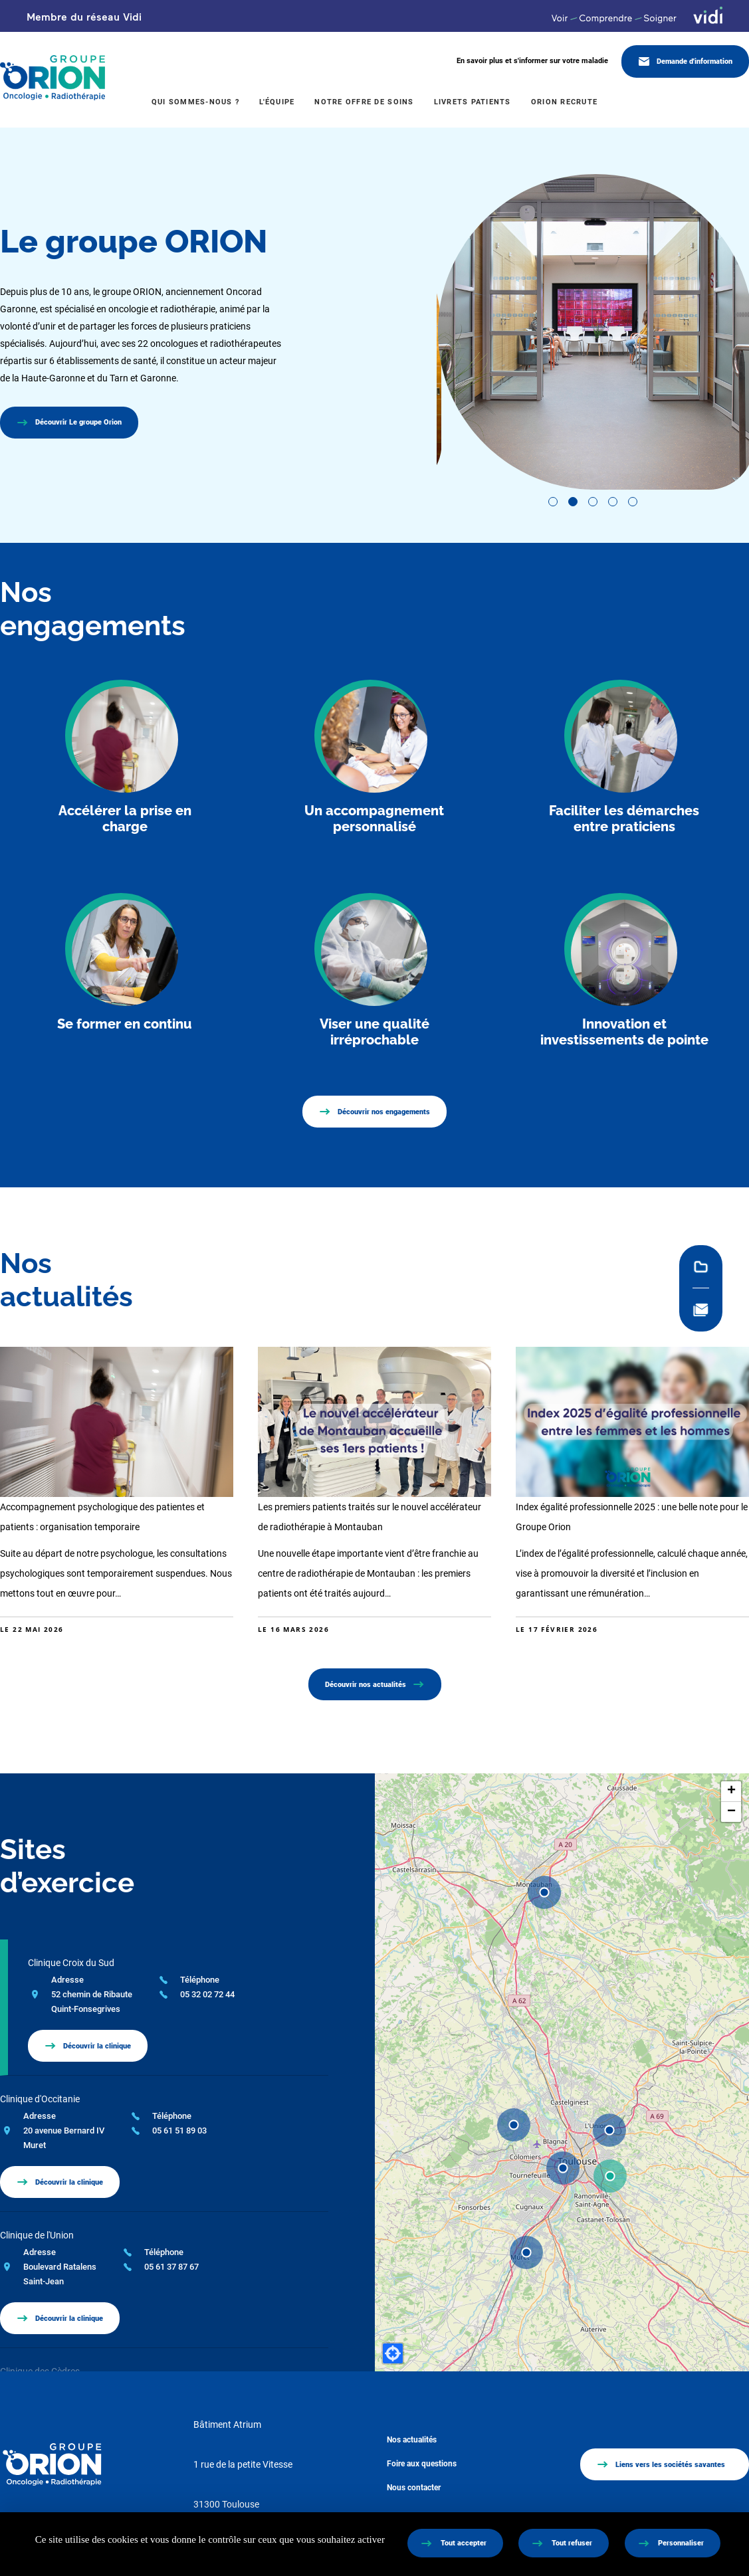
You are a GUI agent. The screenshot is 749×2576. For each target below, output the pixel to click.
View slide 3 (592, 501)
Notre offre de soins (363, 102)
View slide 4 (612, 501)
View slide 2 (573, 501)
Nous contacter (414, 2487)
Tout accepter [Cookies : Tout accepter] (463, 2543)
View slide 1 (553, 501)
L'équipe (276, 102)
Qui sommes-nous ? (195, 102)
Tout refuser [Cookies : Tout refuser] (572, 2543)
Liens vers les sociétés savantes (670, 2464)
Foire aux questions (422, 2463)
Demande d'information (694, 61)
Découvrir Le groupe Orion (78, 422)
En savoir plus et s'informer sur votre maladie (532, 60)
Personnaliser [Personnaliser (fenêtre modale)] (681, 2543)
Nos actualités (412, 2439)
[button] (610, 2176)
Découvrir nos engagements (384, 1112)
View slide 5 (632, 501)
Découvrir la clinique (97, 2046)
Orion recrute (564, 102)
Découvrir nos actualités (365, 1684)
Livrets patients (472, 102)
